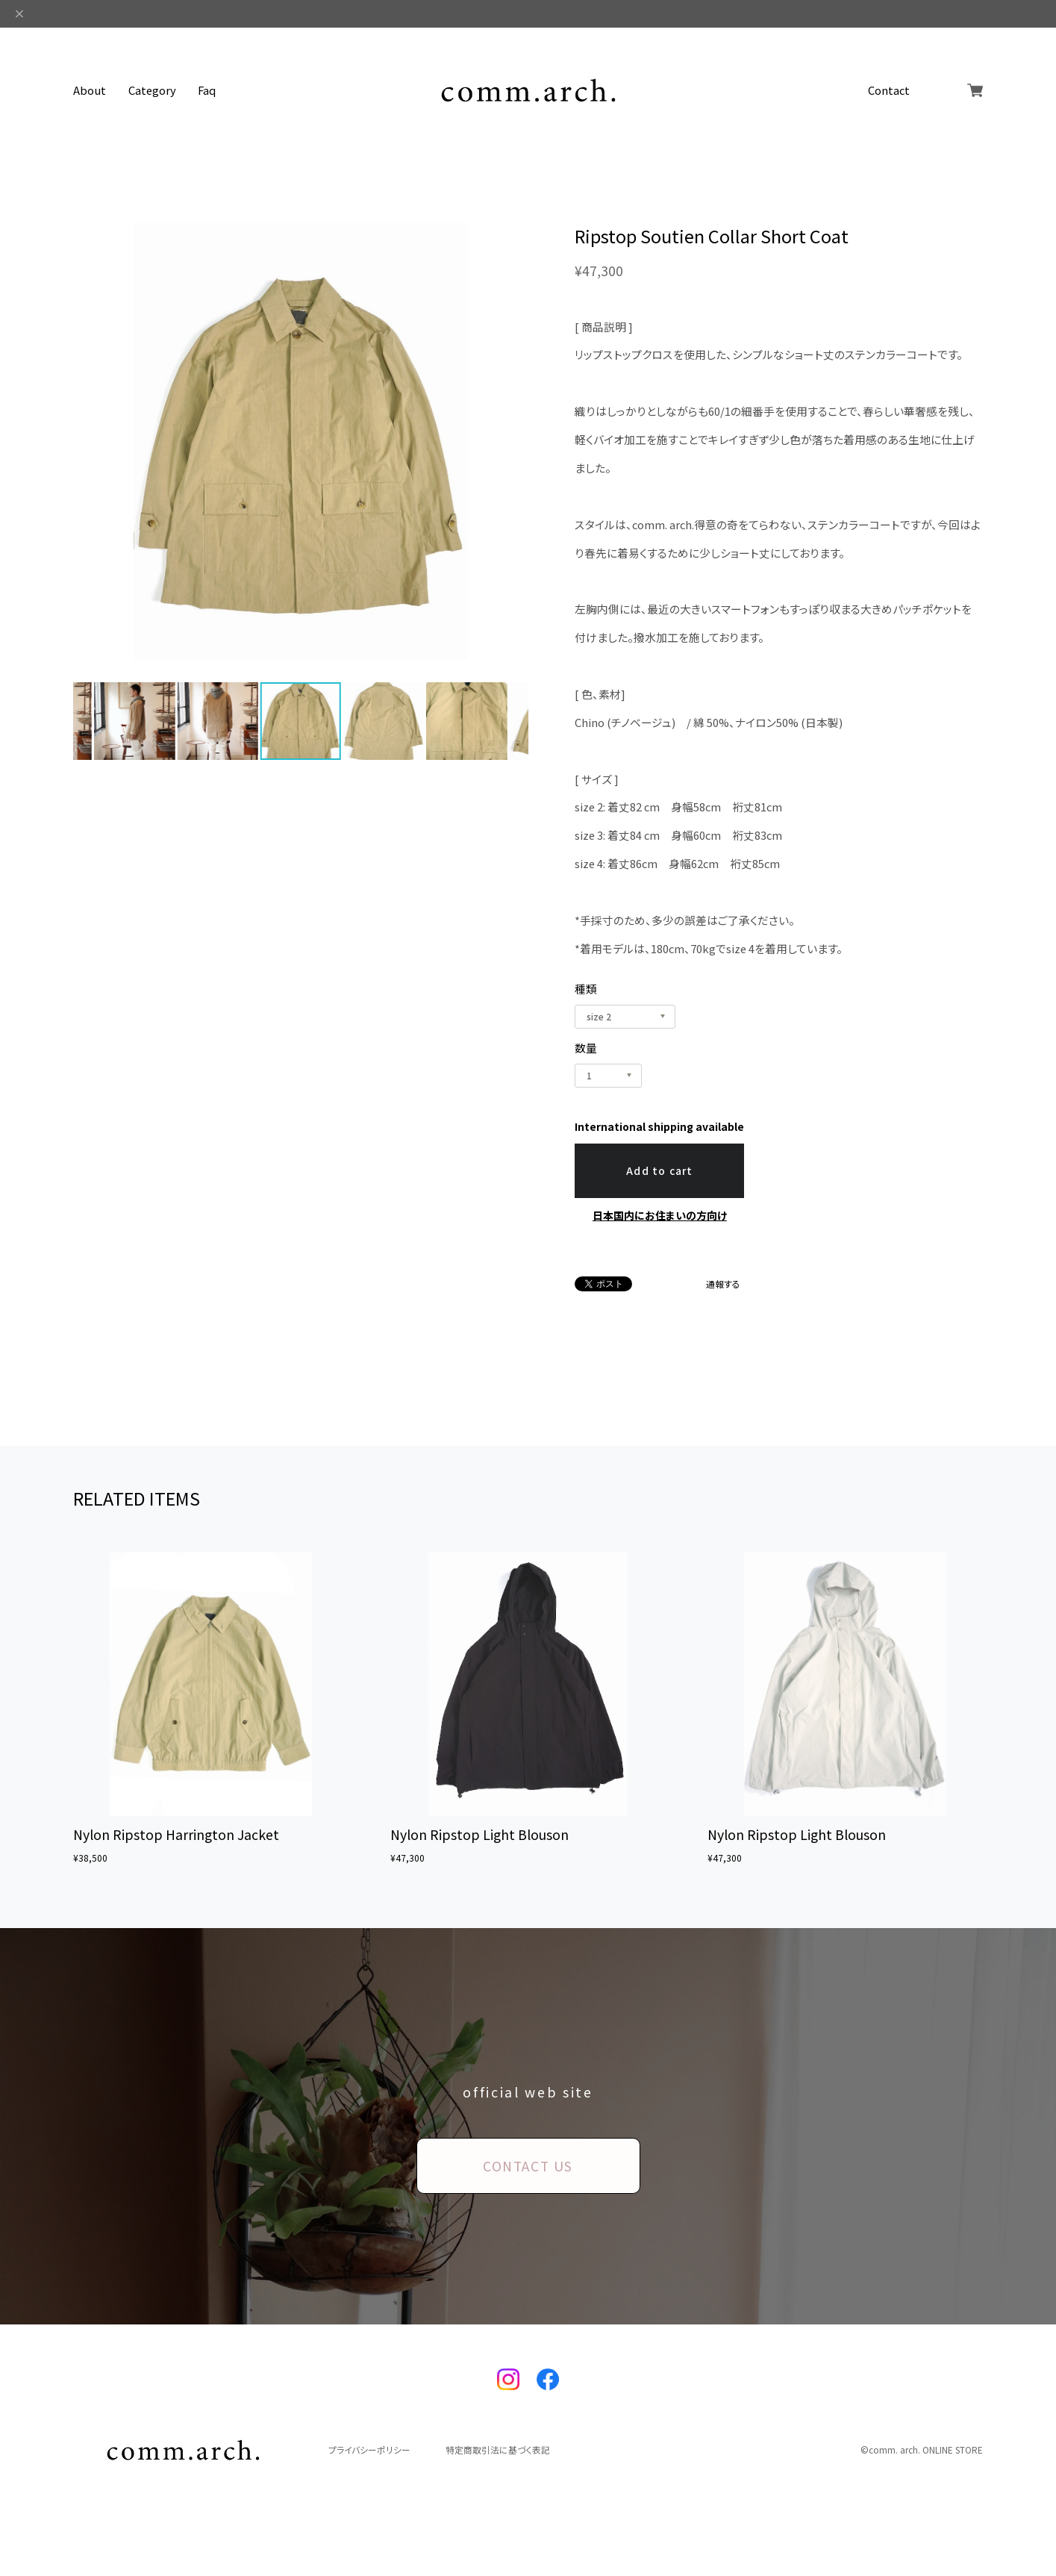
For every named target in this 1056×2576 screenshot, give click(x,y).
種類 (586, 989)
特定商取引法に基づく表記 (498, 2449)
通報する (723, 1283)
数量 (586, 1047)
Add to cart (659, 1170)
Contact (889, 90)
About (89, 90)
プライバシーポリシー (369, 2449)
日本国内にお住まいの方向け (660, 1215)
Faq (207, 90)
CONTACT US (528, 2165)
